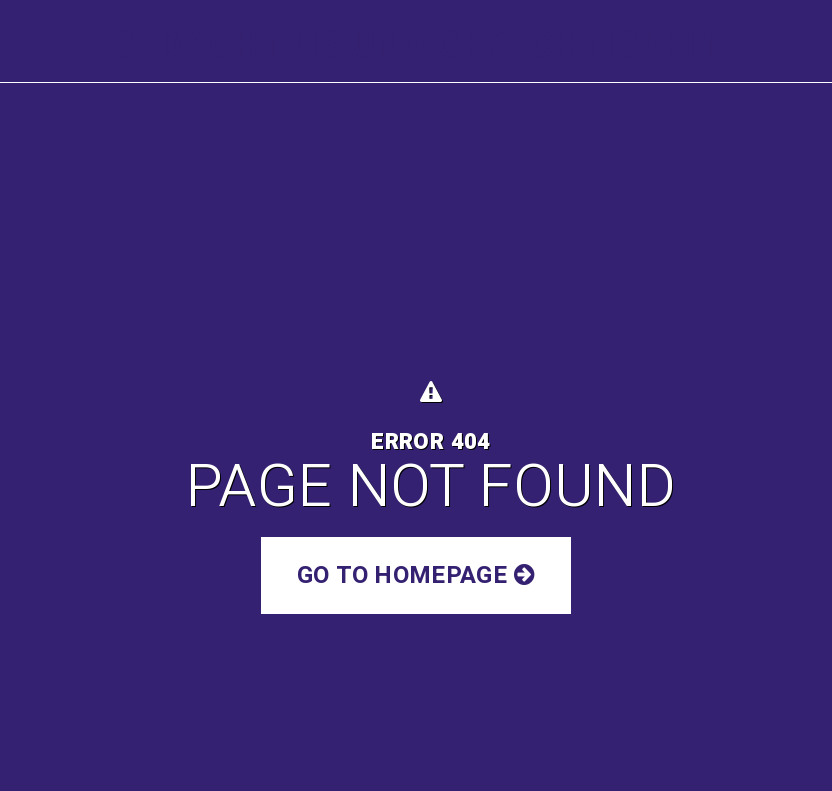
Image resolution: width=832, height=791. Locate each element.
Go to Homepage (416, 575)
